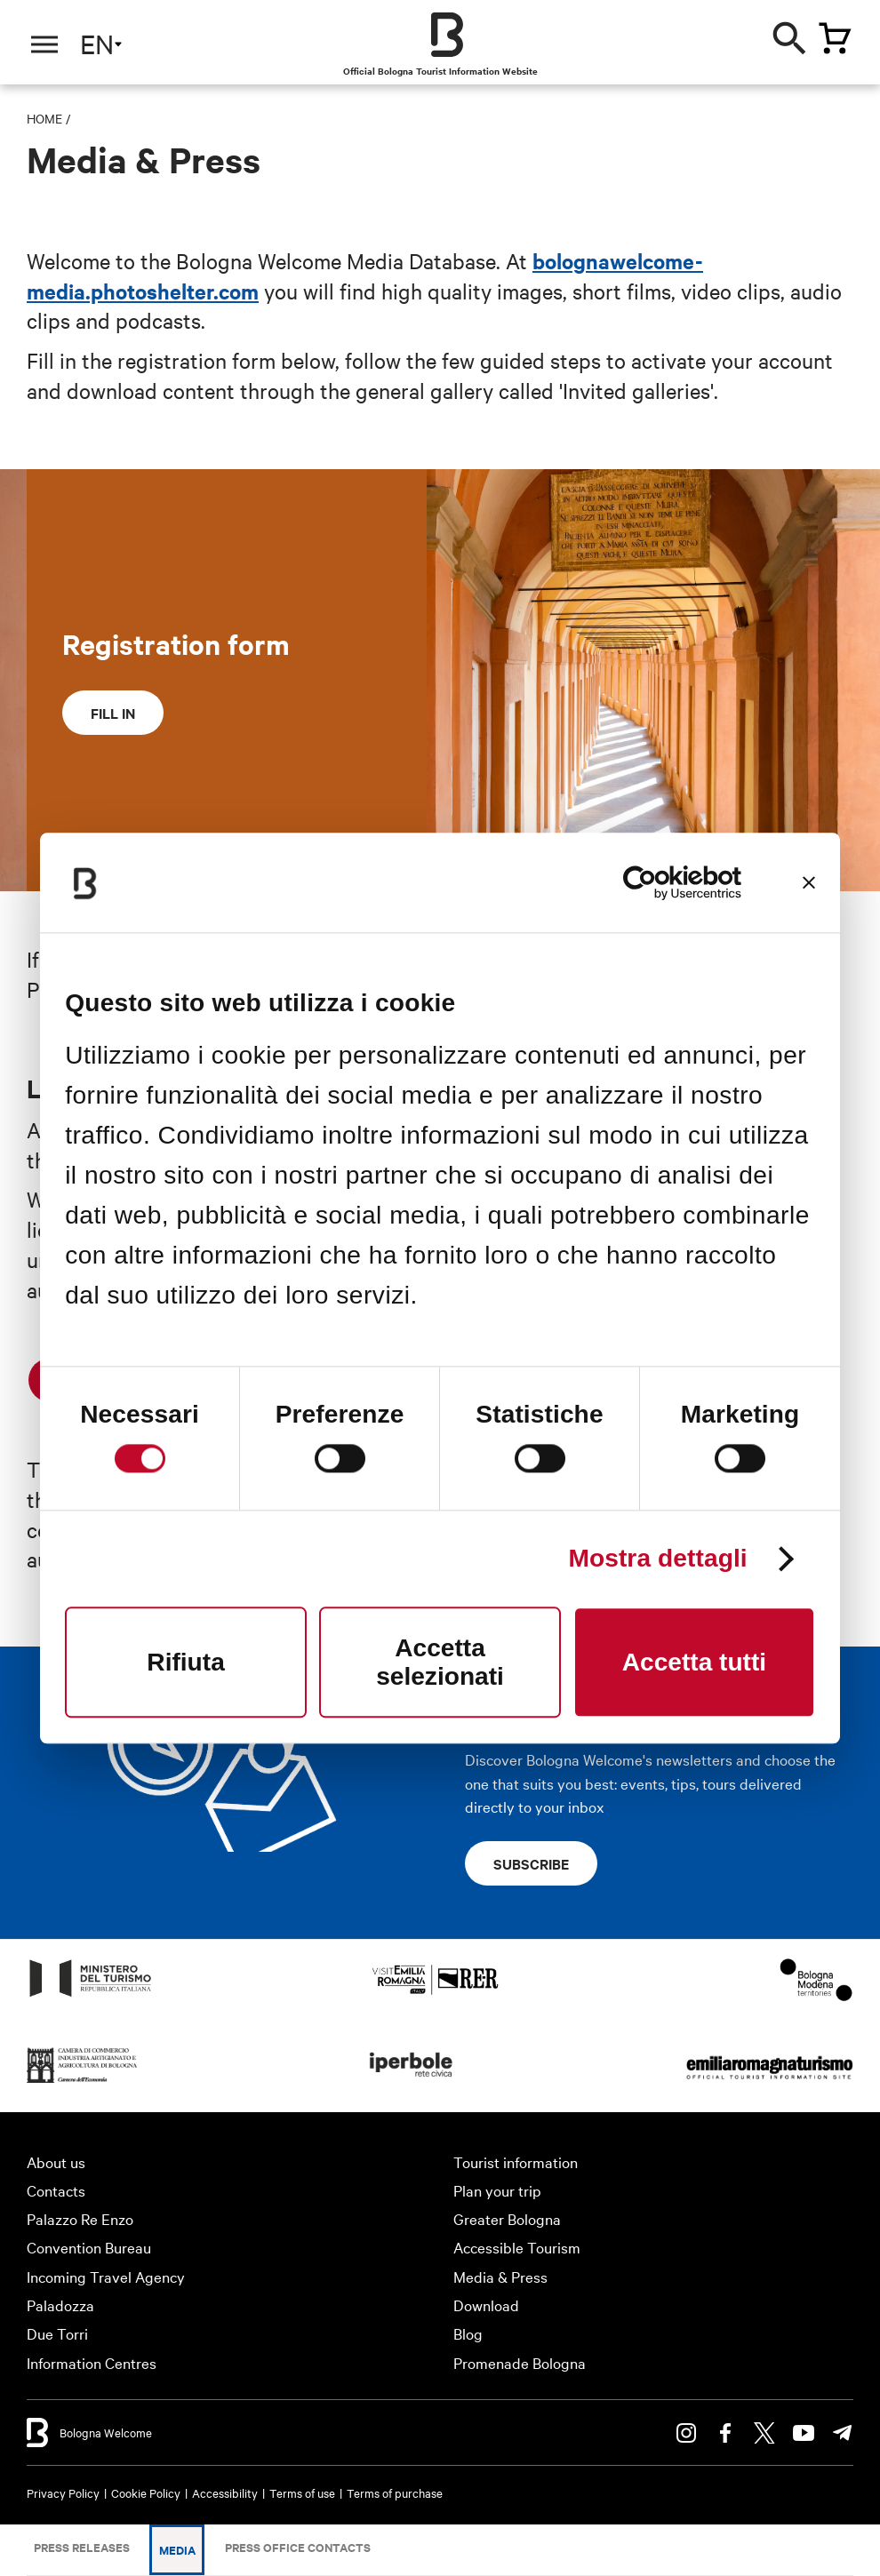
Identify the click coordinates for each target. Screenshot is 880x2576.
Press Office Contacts (298, 2547)
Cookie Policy (145, 2492)
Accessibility (225, 2492)
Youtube (803, 2433)
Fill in (113, 712)
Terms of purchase (395, 2492)
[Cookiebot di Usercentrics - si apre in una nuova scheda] (663, 882)
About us (56, 2161)
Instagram (686, 2433)
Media (177, 2549)
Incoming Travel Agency (106, 2276)
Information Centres (91, 2362)
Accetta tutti (694, 1662)
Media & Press (500, 2276)
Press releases (82, 2547)
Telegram (842, 2433)
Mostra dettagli (657, 1559)
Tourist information (515, 2161)
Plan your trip (497, 2190)
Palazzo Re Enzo (80, 2218)
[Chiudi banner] (809, 882)
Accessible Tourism (516, 2247)
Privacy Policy (63, 2492)
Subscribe (531, 1863)
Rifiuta (185, 1662)
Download (486, 2304)
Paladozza (60, 2304)
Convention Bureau (89, 2247)
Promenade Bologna (519, 2362)
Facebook (725, 2433)
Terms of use (302, 2492)
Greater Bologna (507, 2218)
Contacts (56, 2190)
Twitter (764, 2433)
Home (44, 118)
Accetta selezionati (440, 1662)
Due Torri (57, 2333)
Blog (468, 2333)
